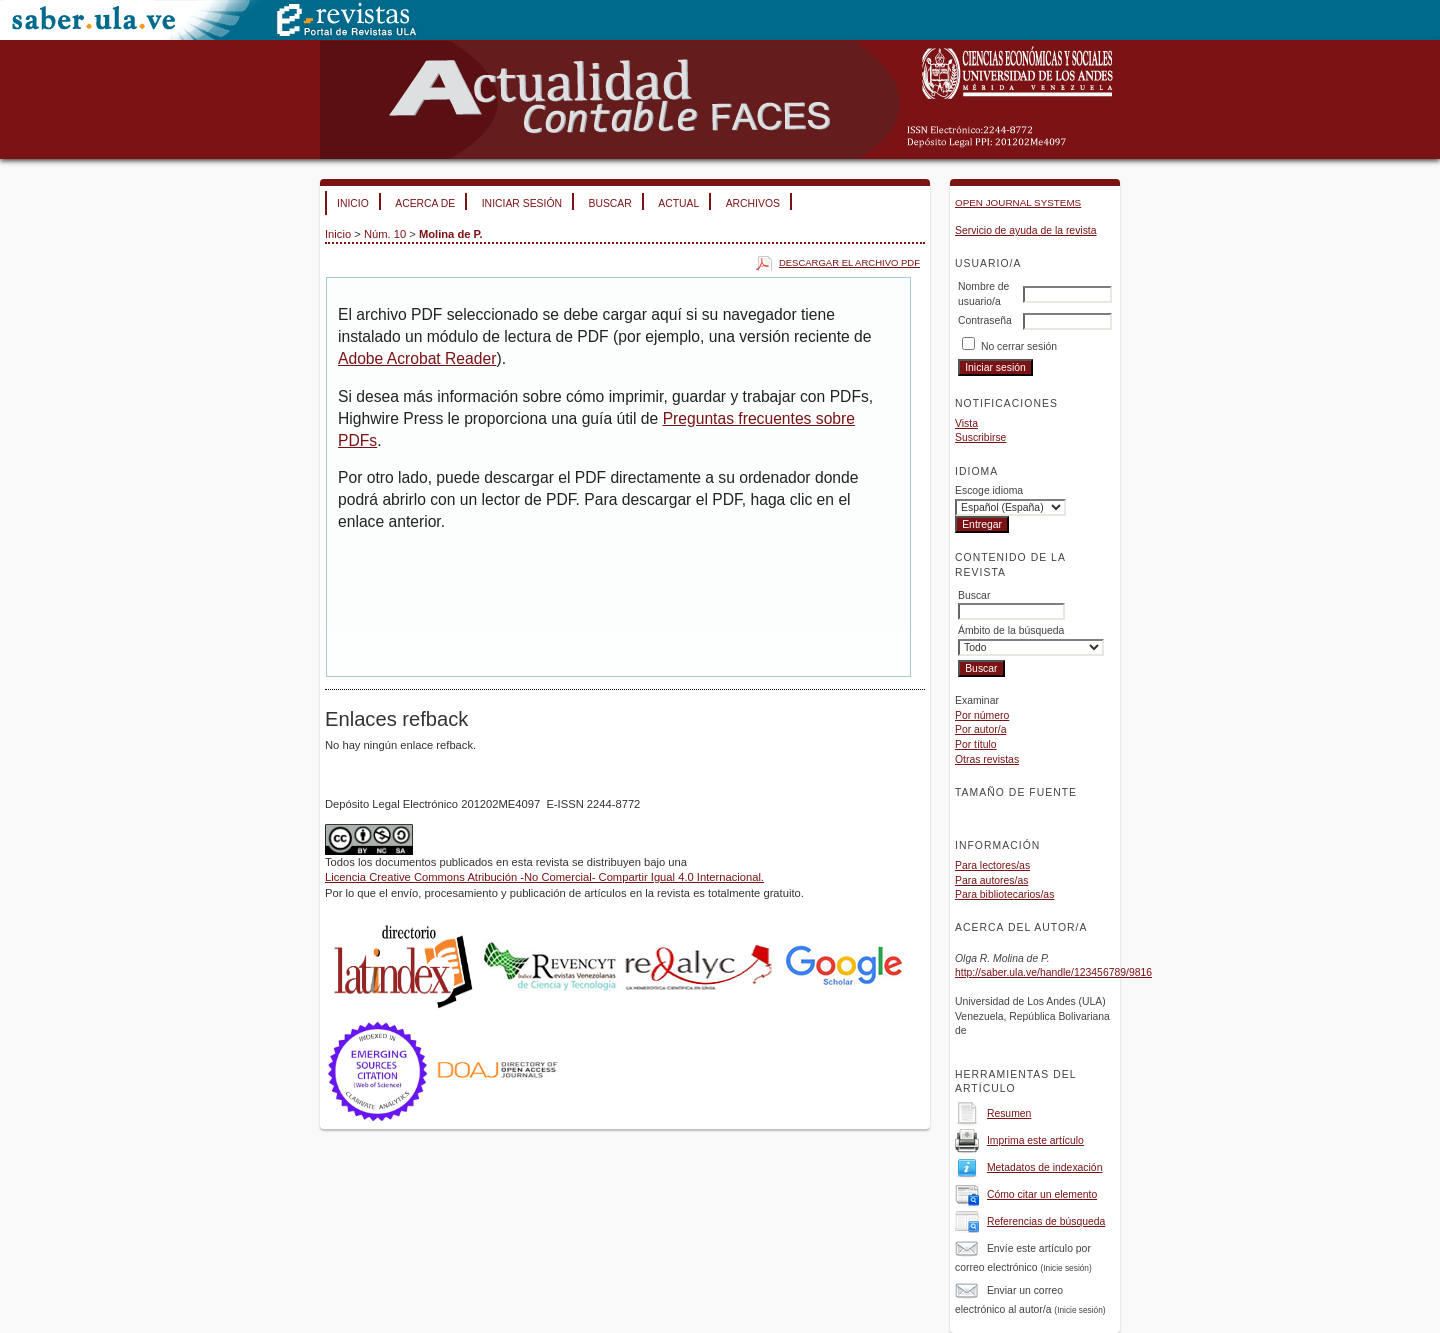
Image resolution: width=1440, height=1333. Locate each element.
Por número (982, 715)
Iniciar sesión (522, 203)
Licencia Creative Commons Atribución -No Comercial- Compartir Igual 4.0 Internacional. (544, 877)
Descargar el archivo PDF (849, 262)
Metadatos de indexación (1045, 1167)
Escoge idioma (989, 490)
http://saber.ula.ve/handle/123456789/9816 (1053, 972)
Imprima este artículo (1035, 1140)
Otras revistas (987, 759)
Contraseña (985, 320)
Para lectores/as (992, 865)
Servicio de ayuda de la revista (1026, 230)
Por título (976, 744)
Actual (678, 203)
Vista (966, 423)
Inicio (353, 203)
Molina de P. (451, 234)
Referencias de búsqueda (1046, 1221)
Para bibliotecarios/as (1004, 894)
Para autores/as (991, 880)
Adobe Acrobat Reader (417, 358)
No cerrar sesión (1019, 346)
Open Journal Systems (1018, 202)
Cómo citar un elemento (1042, 1194)
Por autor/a (980, 729)
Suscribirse (980, 437)
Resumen (1009, 1113)
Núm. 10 (385, 234)
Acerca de (425, 203)
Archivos (753, 203)
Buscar (609, 203)
